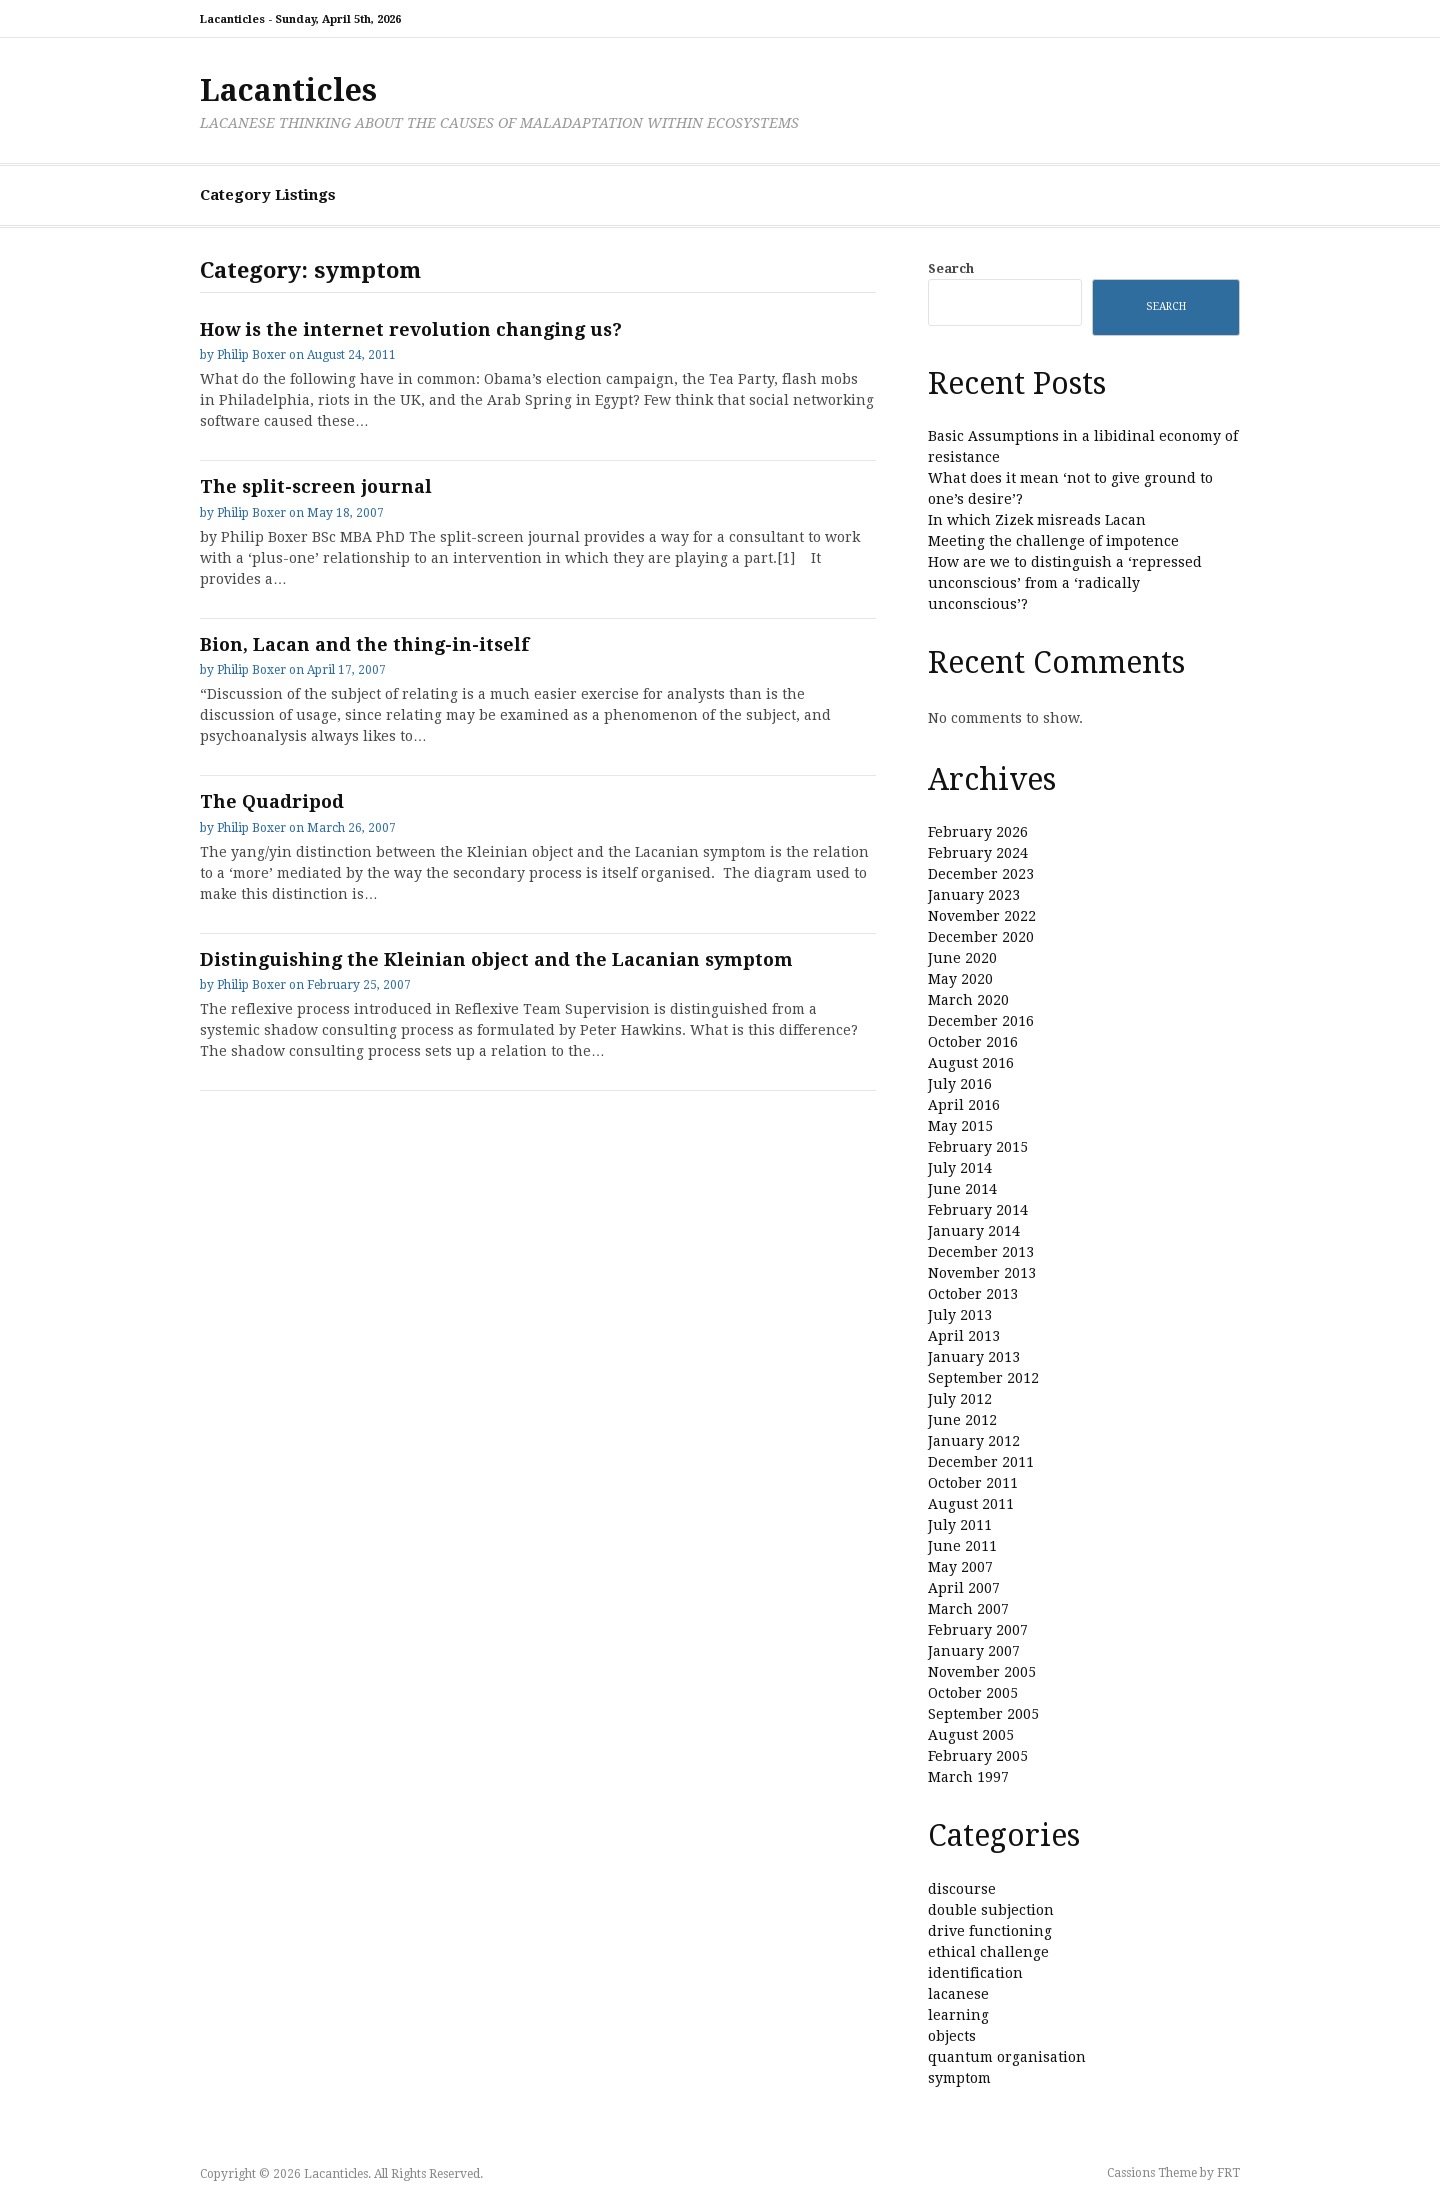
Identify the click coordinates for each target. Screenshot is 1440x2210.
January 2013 (974, 1357)
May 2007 (960, 1567)
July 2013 (960, 1315)
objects (952, 2036)
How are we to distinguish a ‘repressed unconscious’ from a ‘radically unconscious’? (1065, 583)
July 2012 (960, 1399)
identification (975, 1973)
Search (951, 268)
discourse (962, 1889)
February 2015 (978, 1147)
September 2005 (983, 1714)
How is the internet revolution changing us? (411, 329)
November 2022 (982, 916)
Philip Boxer (251, 355)
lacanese (958, 1994)
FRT (1228, 2173)
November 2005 (982, 1672)
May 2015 (960, 1126)
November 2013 (982, 1273)
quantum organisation (1007, 2057)
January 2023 (974, 895)
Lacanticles (288, 90)
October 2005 (973, 1693)
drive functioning (990, 1931)
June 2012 (962, 1420)
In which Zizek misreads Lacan (1037, 520)
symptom (959, 2078)
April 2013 (964, 1336)
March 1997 (968, 1777)
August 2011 (971, 1504)
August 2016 (971, 1063)
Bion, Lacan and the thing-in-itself (364, 644)
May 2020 (960, 979)
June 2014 (962, 1189)
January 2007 (974, 1651)
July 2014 (960, 1168)
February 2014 (978, 1210)
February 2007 (978, 1630)
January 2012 (974, 1441)
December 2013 (981, 1252)
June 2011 (962, 1546)
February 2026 (978, 832)
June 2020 (962, 958)
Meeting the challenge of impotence (1053, 541)
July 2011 (960, 1525)
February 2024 (978, 853)
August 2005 (971, 1735)
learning (958, 2015)
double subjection (991, 1910)
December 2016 (981, 1021)
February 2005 (978, 1756)
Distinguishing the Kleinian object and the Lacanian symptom (496, 959)
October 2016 (973, 1042)
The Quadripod (272, 801)
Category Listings (268, 195)
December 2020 (981, 937)
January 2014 (974, 1231)
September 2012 (983, 1378)
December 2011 (981, 1462)
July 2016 (960, 1084)
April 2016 (964, 1105)
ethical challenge (988, 1952)
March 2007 (968, 1609)
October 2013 (973, 1294)
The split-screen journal (316, 486)
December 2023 (981, 874)
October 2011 (973, 1483)
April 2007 (964, 1588)
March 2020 (968, 1000)
